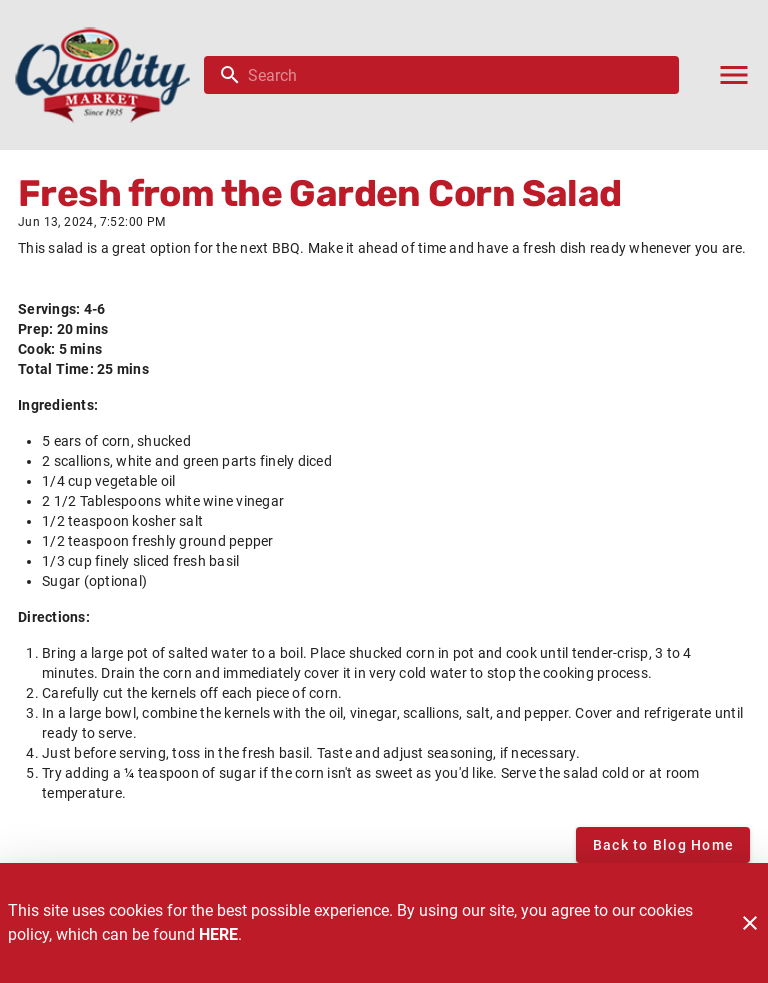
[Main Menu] (734, 75)
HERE (218, 934)
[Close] (750, 923)
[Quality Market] (108, 75)
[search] (455, 75)
